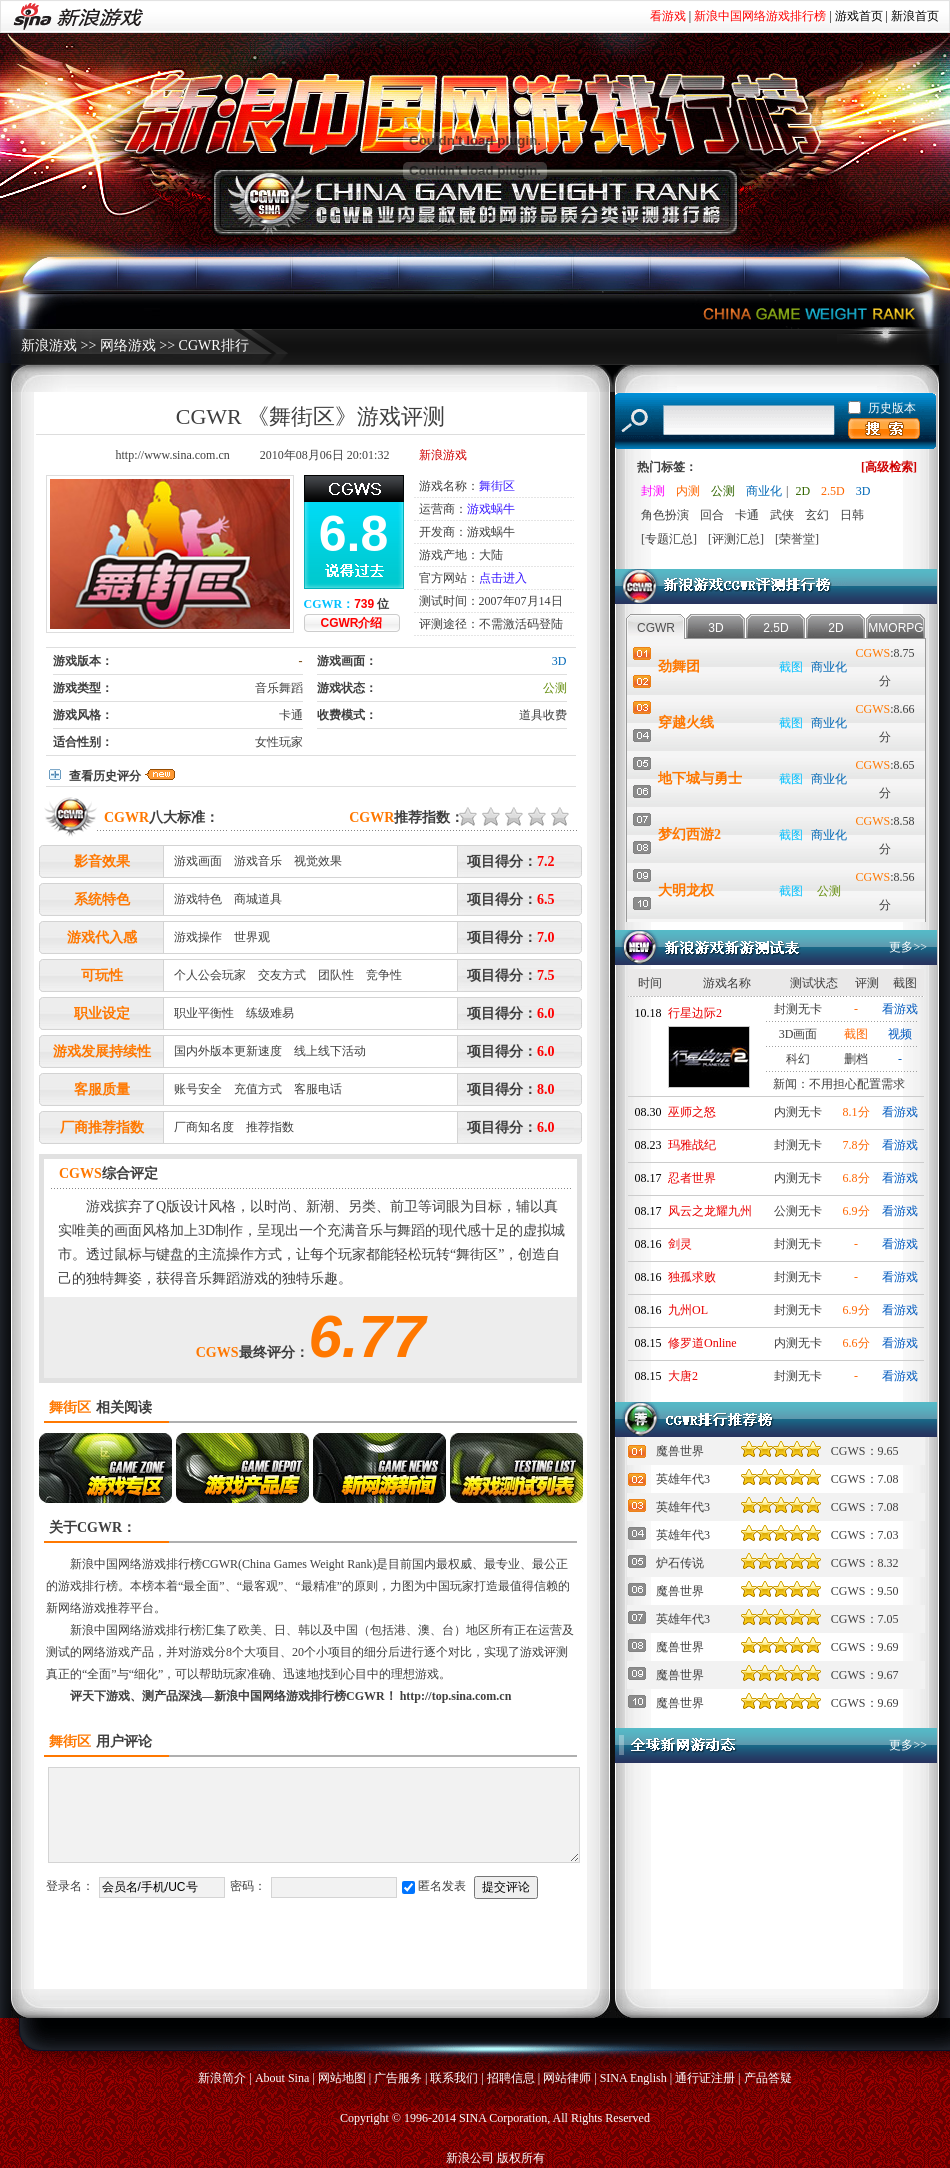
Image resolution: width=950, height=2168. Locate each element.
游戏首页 (859, 16)
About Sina (282, 2078)
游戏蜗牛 (491, 509)
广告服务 (398, 2078)
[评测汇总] (736, 539)
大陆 (491, 555)
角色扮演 (665, 515)
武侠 (782, 515)
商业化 (764, 491)
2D (802, 491)
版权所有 (521, 2158)
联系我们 (454, 2078)
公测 (555, 688)
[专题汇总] (669, 539)
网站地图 (342, 2078)
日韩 (852, 515)
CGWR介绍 (352, 623)
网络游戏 (128, 345)
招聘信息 (511, 2078)
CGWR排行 (214, 345)
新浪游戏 (49, 345)
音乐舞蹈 (279, 688)
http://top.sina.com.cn (456, 1696)
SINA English (633, 2078)
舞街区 (497, 486)
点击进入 (503, 578)
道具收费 (543, 715)
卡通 (291, 715)
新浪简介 (222, 2078)
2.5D (833, 491)
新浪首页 (915, 16)
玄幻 (817, 515)
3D (559, 661)
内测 (688, 491)
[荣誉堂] (797, 539)
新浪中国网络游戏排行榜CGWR (154, 1564)
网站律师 (567, 2078)
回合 (712, 515)
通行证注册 (705, 2078)
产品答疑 (768, 2078)
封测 (653, 491)
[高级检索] (889, 467)
